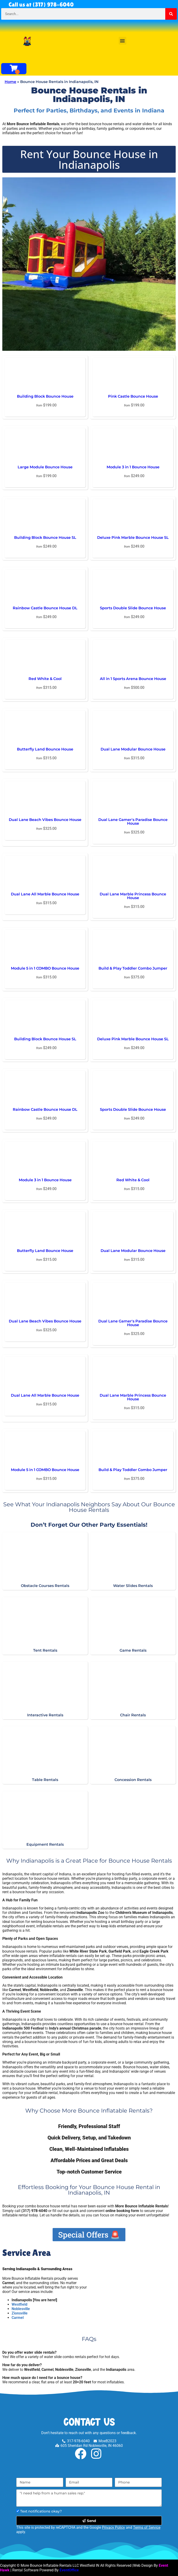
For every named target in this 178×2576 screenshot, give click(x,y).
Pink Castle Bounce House (133, 396)
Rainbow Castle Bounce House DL (45, 608)
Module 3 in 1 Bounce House (133, 467)
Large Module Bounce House (45, 467)
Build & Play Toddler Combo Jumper (133, 968)
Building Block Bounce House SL (45, 537)
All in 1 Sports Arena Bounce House (133, 679)
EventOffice (69, 2570)
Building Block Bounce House (45, 396)
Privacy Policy (113, 2527)
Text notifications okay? (41, 2511)
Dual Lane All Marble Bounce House (45, 894)
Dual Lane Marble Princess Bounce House (133, 896)
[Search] (171, 14)
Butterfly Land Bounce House (45, 749)
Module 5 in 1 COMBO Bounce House (45, 968)
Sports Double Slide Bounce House (133, 608)
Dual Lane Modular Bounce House (133, 749)
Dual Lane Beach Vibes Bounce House (45, 819)
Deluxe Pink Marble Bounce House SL (133, 537)
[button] (122, 41)
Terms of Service (146, 2527)
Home (10, 82)
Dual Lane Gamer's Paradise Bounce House (133, 821)
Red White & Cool (45, 679)
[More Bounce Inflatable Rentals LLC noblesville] (133, 2297)
